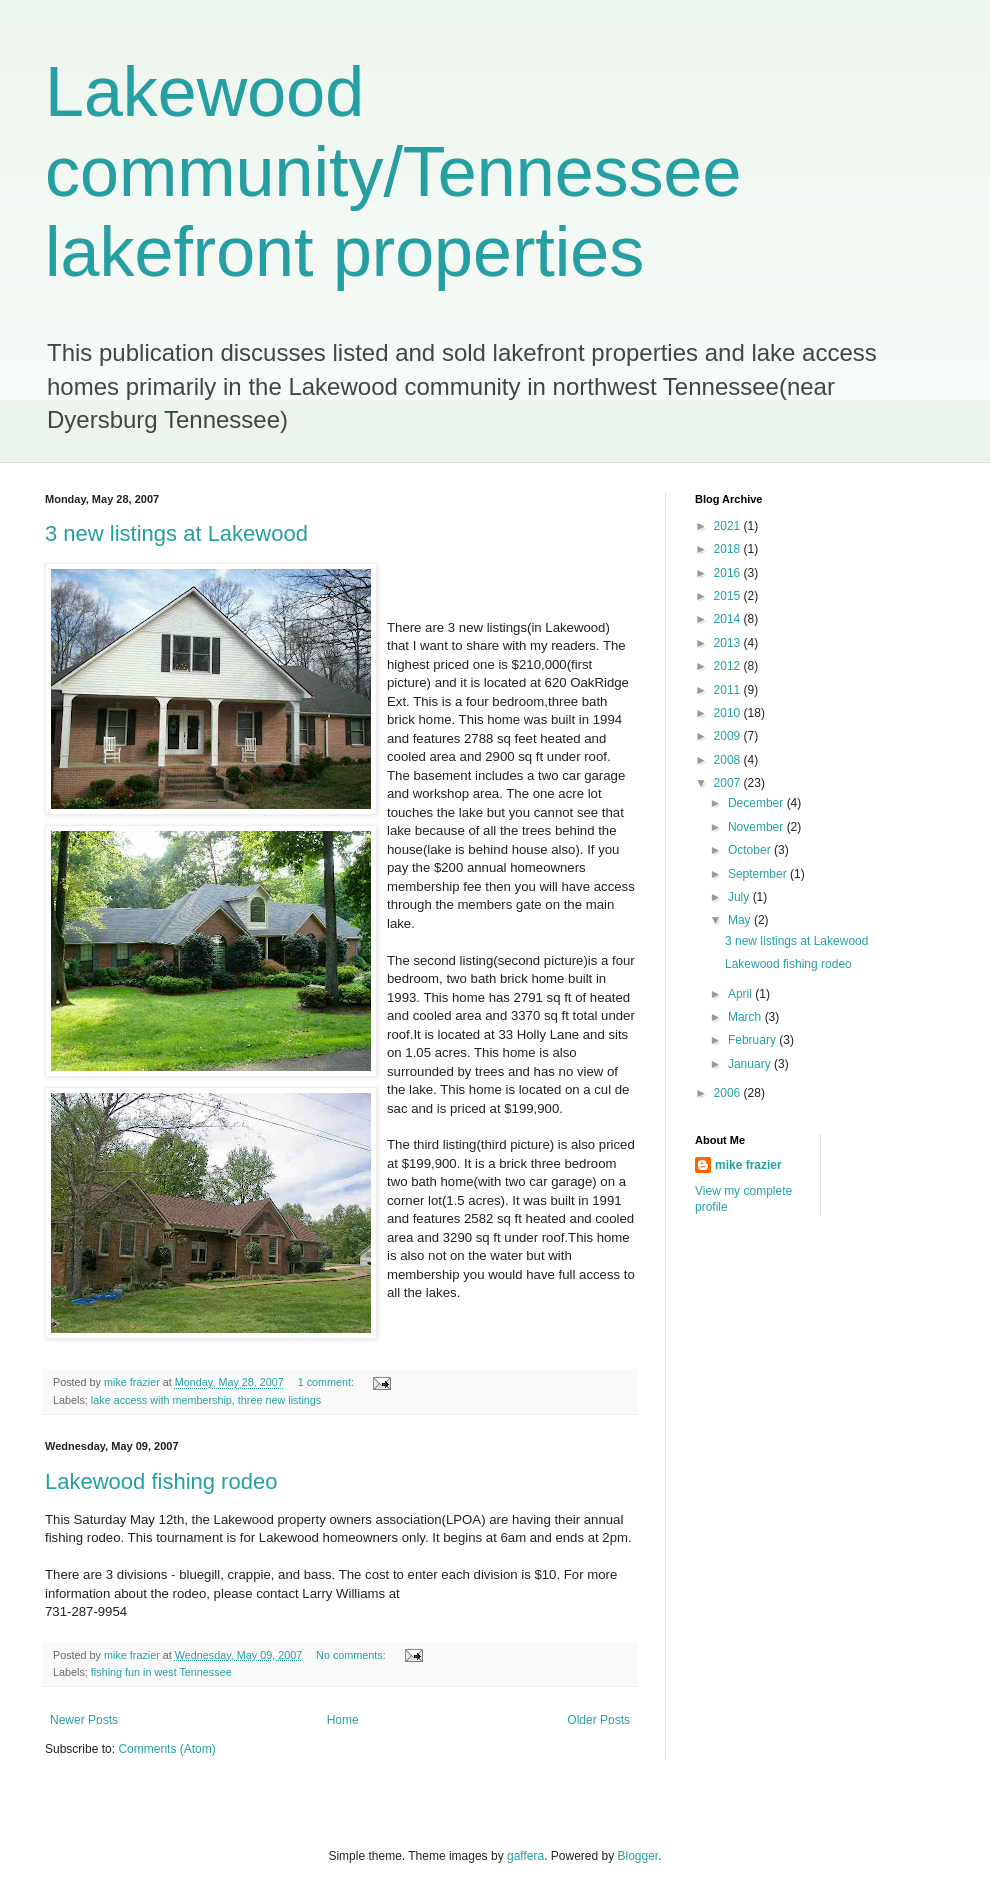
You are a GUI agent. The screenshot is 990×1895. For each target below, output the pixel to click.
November (757, 827)
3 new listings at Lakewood (176, 533)
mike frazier (748, 1165)
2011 (729, 690)
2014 (729, 619)
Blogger (638, 1856)
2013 (729, 643)
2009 (729, 736)
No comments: (352, 1655)
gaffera (525, 1856)
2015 (729, 596)
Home (343, 1720)
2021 (729, 526)
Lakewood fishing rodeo (161, 1481)
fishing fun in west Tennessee (161, 1672)
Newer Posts (84, 1720)
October (751, 850)
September (759, 874)
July (740, 897)
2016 (729, 573)
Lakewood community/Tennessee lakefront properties (393, 172)
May (741, 920)
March (746, 1017)
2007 (729, 783)
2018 (729, 549)
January (751, 1064)
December (757, 803)
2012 (729, 666)
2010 (729, 713)
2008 (729, 760)
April (741, 994)
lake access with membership (161, 1400)
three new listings (279, 1400)
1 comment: (327, 1382)
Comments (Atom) (166, 1749)
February (753, 1040)
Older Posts (598, 1720)
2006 (729, 1093)
